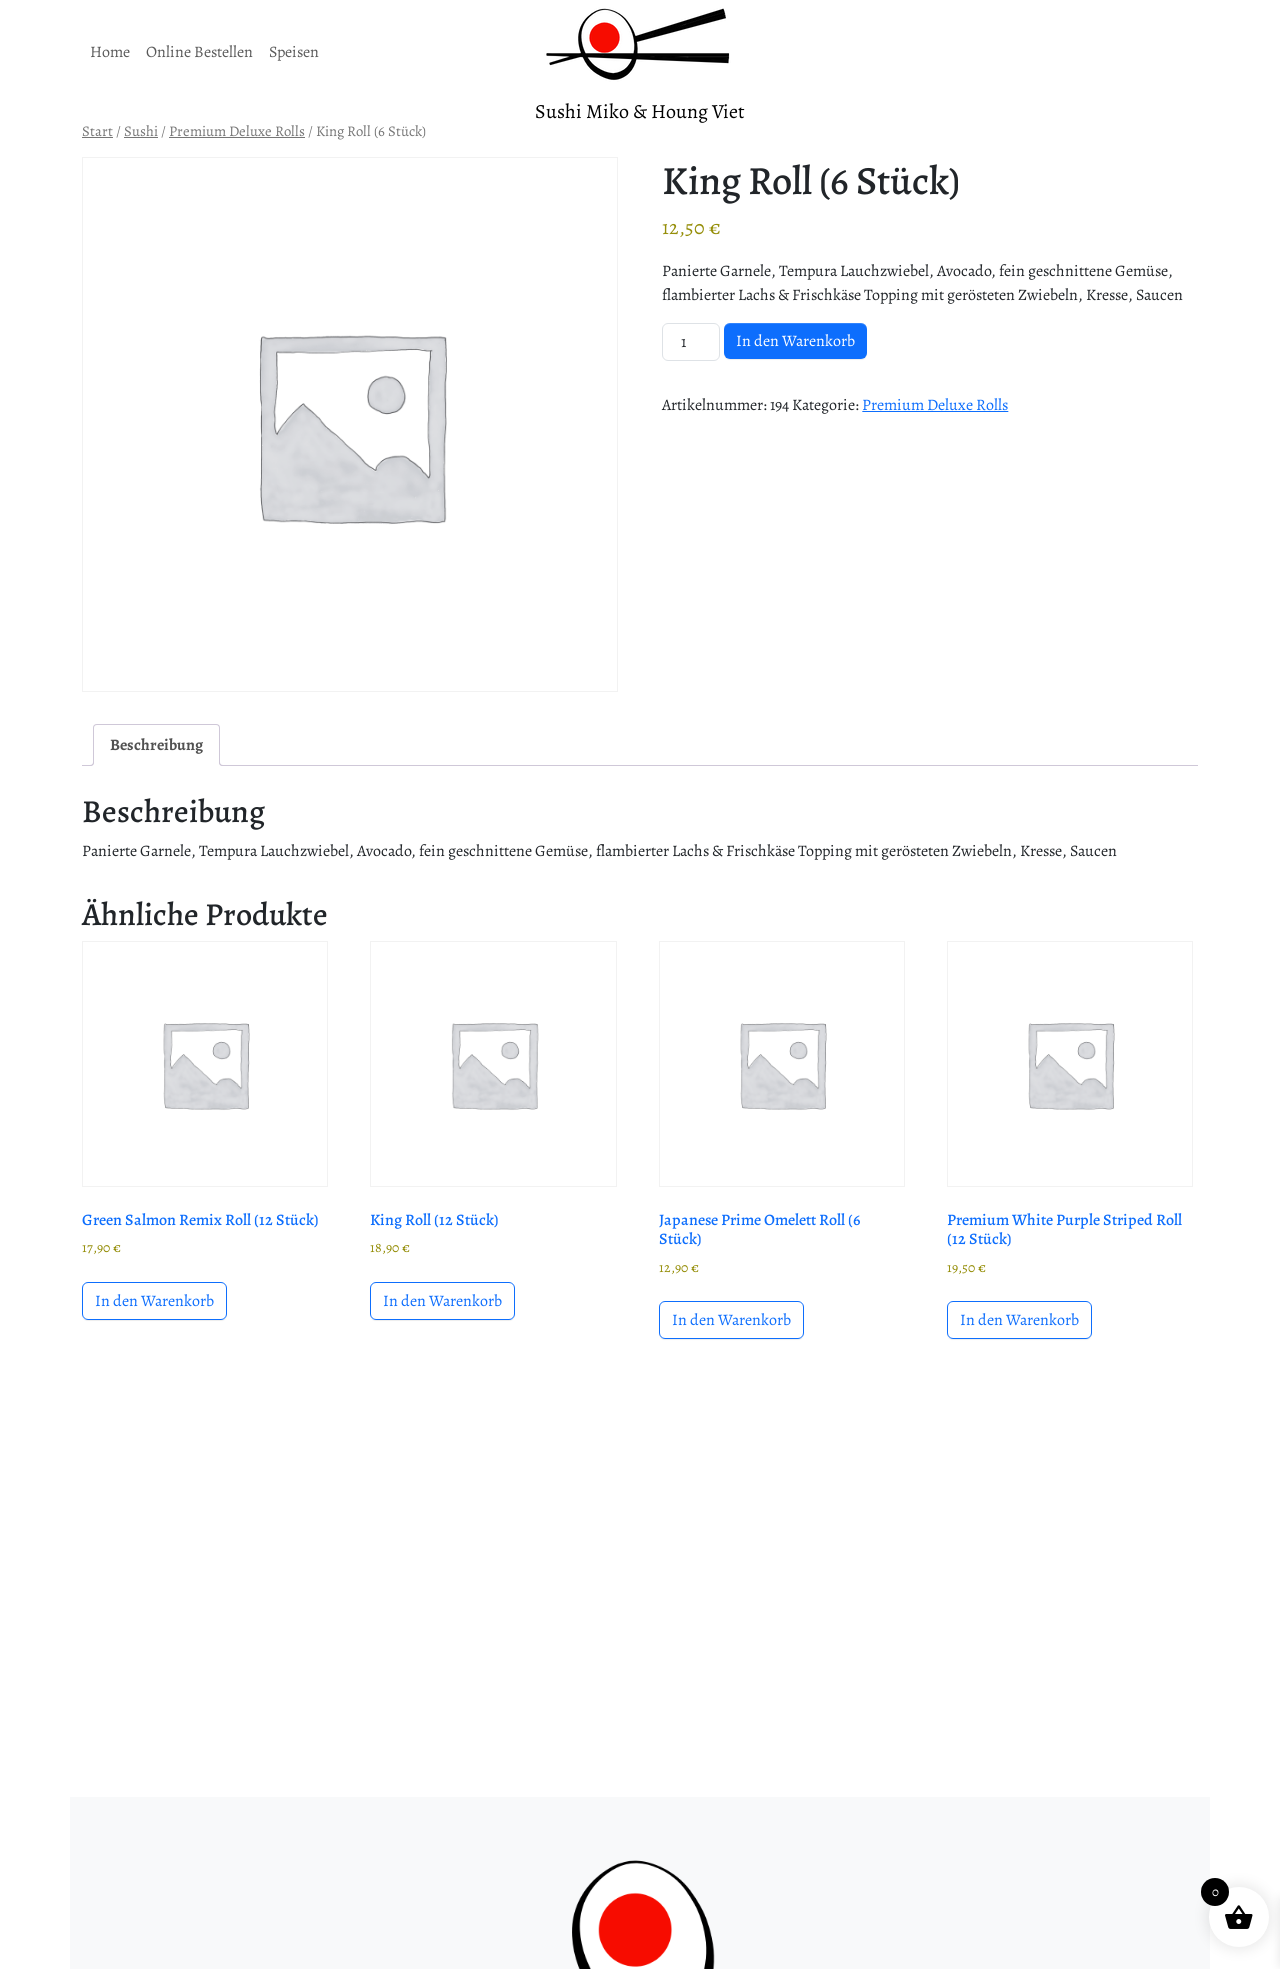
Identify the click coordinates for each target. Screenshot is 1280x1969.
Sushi (141, 131)
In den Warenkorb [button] (154, 1301)
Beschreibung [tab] (156, 745)
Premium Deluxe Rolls (237, 131)
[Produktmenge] (691, 342)
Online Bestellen (199, 52)
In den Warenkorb (795, 341)
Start (97, 131)
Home (110, 52)
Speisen (294, 52)
